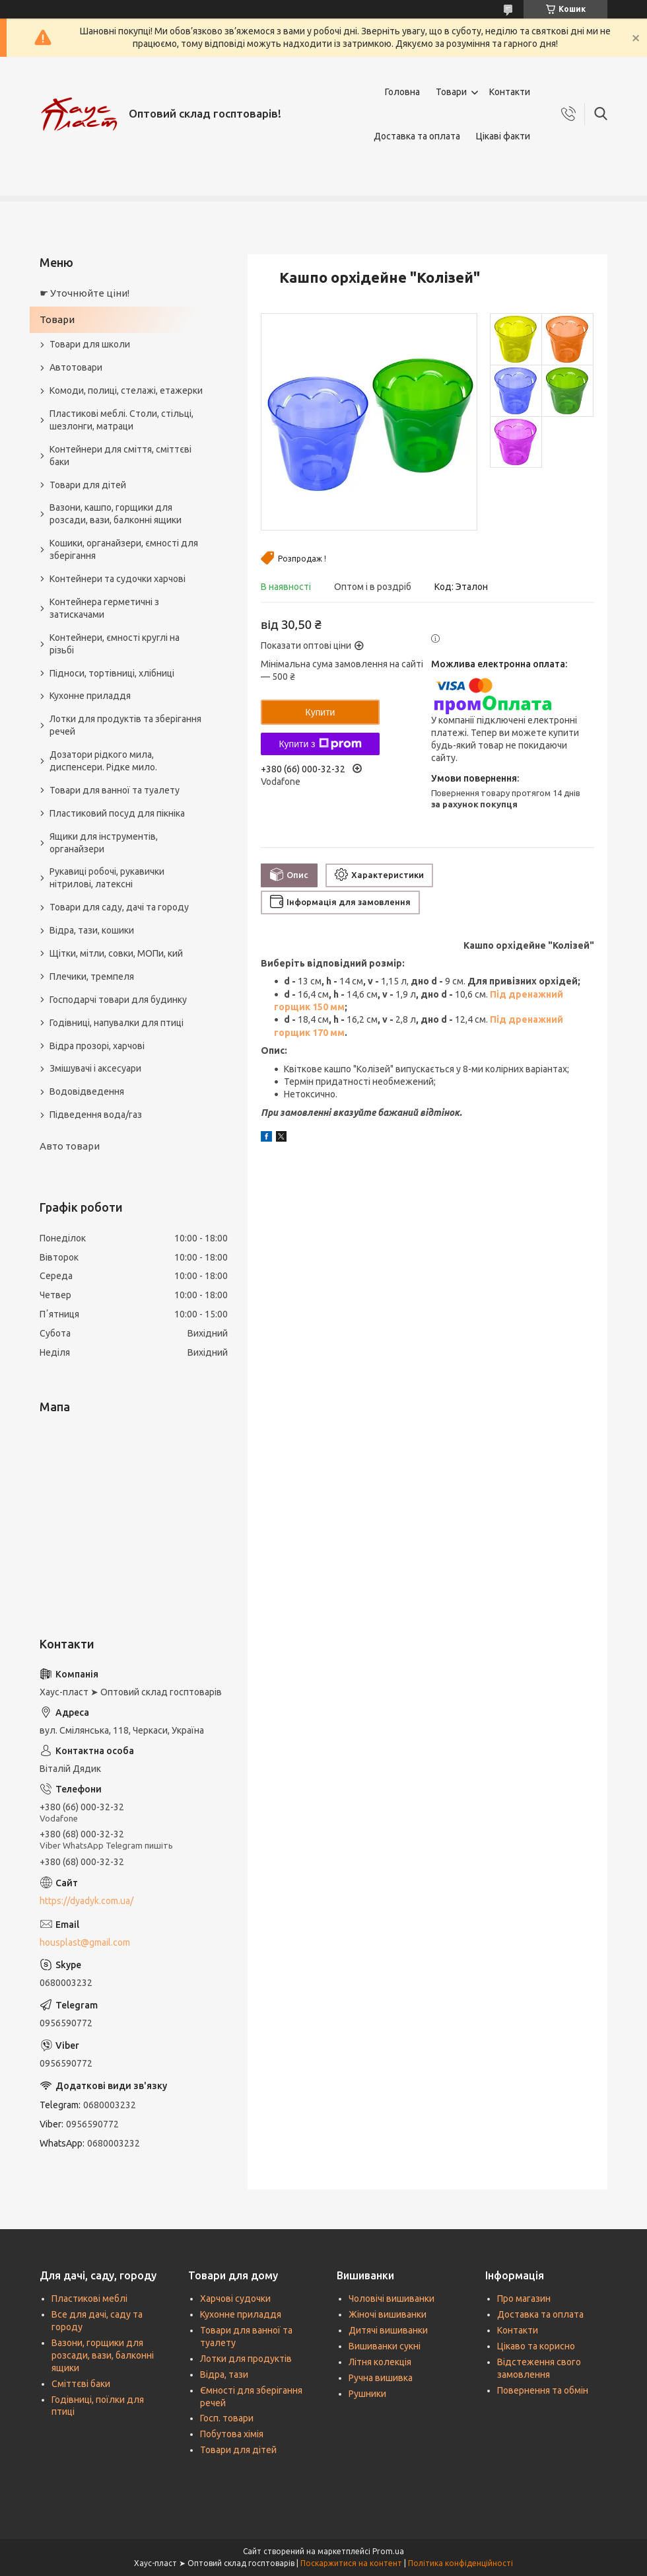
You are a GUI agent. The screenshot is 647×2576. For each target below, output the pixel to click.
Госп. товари (227, 2418)
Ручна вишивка (381, 2378)
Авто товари (70, 1146)
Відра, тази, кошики (92, 930)
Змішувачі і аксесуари (95, 1068)
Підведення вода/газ (96, 1114)
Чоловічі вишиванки (391, 2298)
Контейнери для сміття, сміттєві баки (120, 455)
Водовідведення (87, 1091)
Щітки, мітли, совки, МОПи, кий (116, 953)
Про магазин (524, 2298)
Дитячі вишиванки (388, 2330)
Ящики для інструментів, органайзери (104, 842)
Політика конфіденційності (460, 2563)
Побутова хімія (231, 2434)
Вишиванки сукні (385, 2346)
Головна (402, 92)
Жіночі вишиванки (387, 2314)
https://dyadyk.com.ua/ (86, 1900)
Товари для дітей (88, 485)
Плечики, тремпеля (92, 976)
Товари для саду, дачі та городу (119, 907)
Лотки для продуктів (246, 2358)
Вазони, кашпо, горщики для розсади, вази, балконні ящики (116, 513)
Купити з (320, 744)
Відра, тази (224, 2374)
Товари (451, 92)
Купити (320, 712)
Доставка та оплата (417, 136)
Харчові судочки (235, 2298)
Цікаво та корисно (536, 2346)
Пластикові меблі (89, 2298)
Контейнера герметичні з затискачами (104, 608)
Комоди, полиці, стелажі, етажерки (126, 390)
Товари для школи (90, 344)
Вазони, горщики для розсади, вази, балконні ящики (102, 2355)
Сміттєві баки (80, 2383)
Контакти (509, 92)
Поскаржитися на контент (351, 2563)
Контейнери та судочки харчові (118, 578)
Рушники (367, 2393)
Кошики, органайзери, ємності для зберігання (124, 549)
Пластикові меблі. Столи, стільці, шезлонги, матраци (121, 419)
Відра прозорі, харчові (97, 1046)
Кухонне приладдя (90, 695)
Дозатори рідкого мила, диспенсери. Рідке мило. (103, 760)
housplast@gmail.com (85, 1942)
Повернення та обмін (542, 2390)
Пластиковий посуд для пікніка (117, 813)
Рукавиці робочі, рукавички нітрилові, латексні (107, 877)
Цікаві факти (503, 136)
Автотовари (76, 367)
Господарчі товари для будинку (118, 999)
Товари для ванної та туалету (115, 790)
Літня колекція (380, 2362)
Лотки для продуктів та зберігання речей (125, 725)
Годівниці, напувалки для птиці (117, 1022)
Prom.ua (388, 2551)
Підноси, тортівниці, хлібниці (112, 673)
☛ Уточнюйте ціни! (84, 293)
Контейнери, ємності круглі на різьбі (115, 643)
